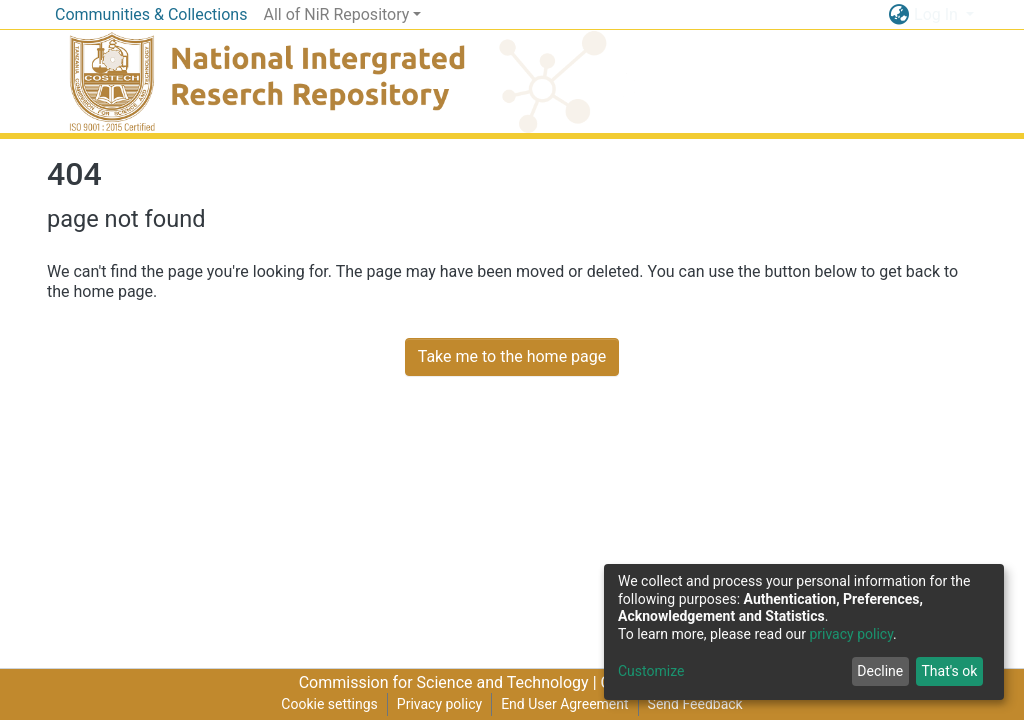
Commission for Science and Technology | (450, 682)
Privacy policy (439, 704)
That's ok (949, 671)
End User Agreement (564, 704)
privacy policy (851, 634)
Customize (651, 671)
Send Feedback (695, 704)
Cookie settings (329, 704)
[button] (898, 15)
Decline (880, 671)
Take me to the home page (512, 356)
